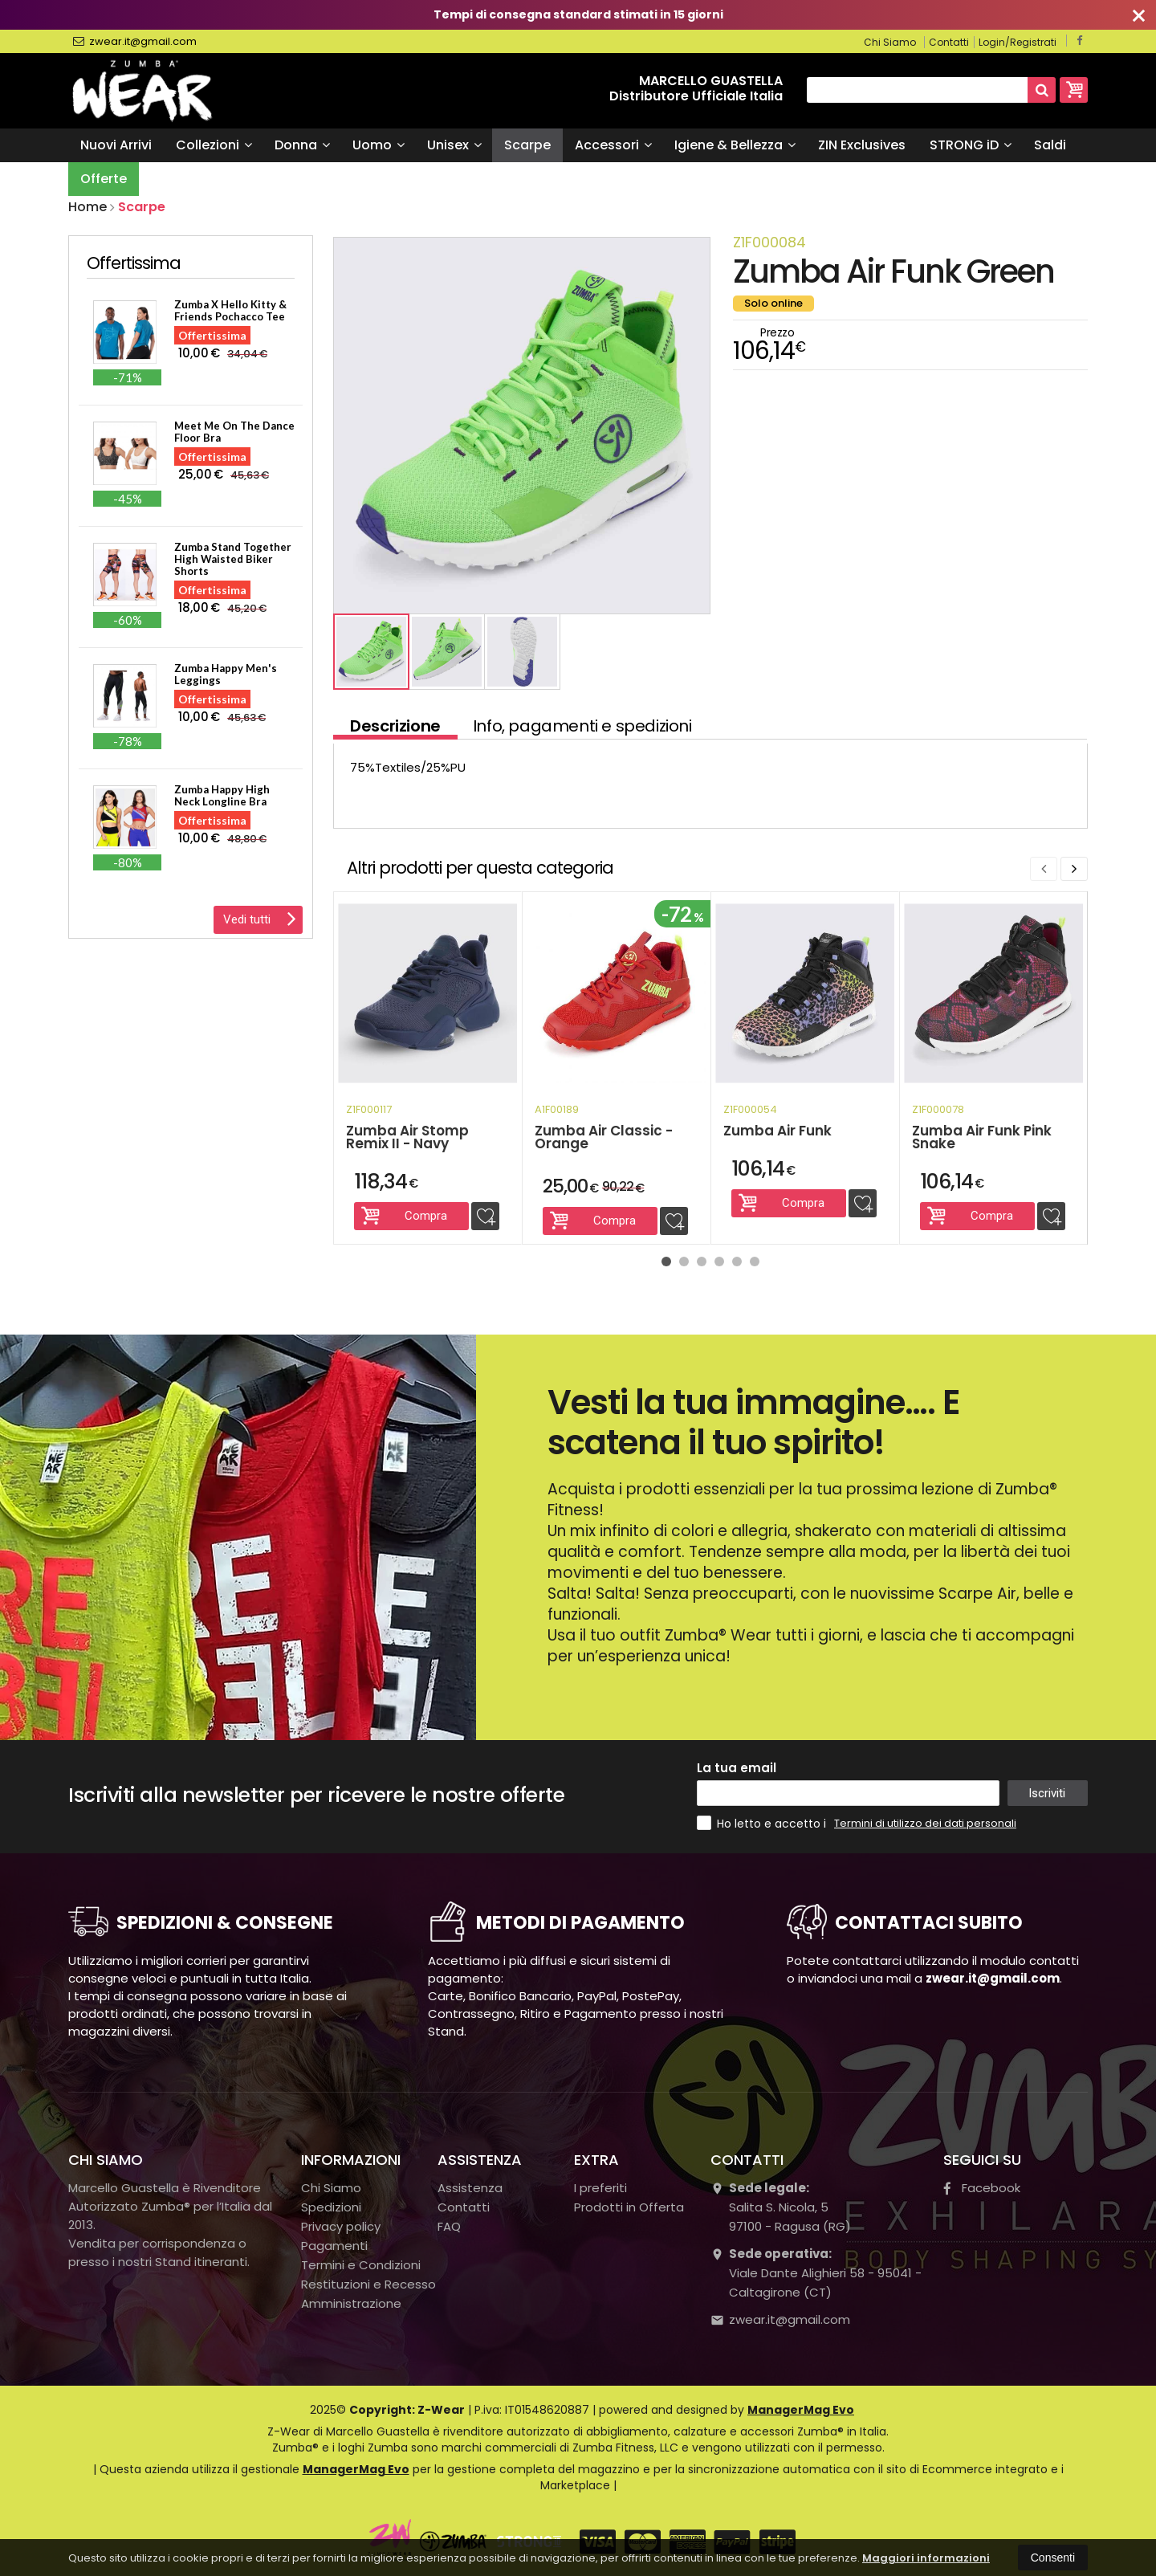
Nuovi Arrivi (116, 145)
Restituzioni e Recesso (368, 2284)
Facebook (981, 2187)
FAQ (449, 2226)
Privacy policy (341, 2226)
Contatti (949, 42)
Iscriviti (1046, 1793)
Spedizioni (331, 2207)
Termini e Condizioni (361, 2264)
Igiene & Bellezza (735, 145)
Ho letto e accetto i (763, 1823)
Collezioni (214, 145)
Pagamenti (334, 2245)
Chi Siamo (890, 42)
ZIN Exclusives (862, 145)
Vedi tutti (259, 918)
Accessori (613, 145)
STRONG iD (971, 145)
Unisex (454, 145)
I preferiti (600, 2187)
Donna (302, 145)
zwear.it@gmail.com (135, 42)
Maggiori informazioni (926, 2558)
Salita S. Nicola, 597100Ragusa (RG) (780, 2207)
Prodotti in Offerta (629, 2207)
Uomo (378, 145)
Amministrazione (351, 2303)
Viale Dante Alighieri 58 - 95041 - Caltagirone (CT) (816, 2273)
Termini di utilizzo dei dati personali (925, 1823)
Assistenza (470, 2187)
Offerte (103, 178)
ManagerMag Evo (800, 2410)
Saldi (1050, 145)
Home (87, 206)
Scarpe (527, 145)
